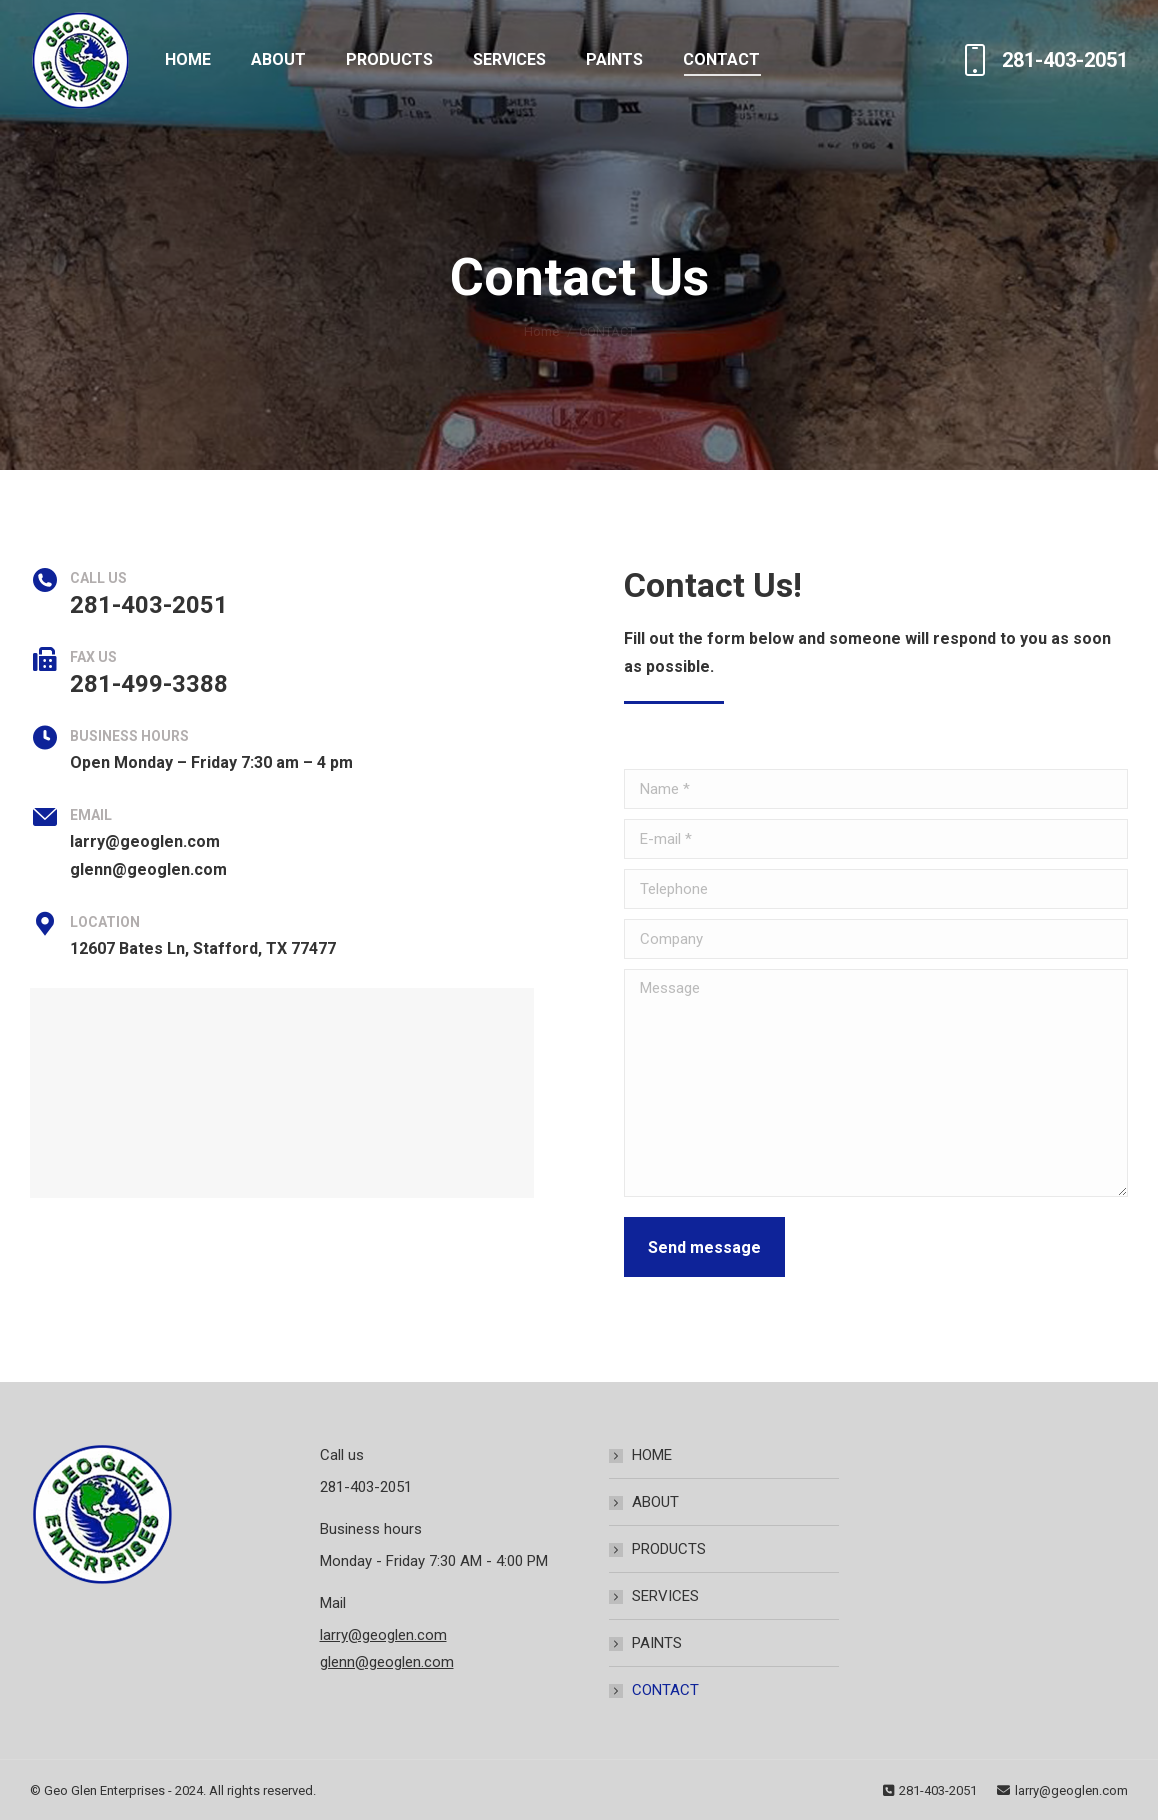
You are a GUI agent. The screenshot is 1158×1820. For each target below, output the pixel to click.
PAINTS (657, 1643)
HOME (652, 1455)
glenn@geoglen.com (387, 1662)
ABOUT (655, 1502)
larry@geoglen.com (383, 1635)
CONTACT (665, 1690)
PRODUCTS (669, 1549)
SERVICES (665, 1596)
